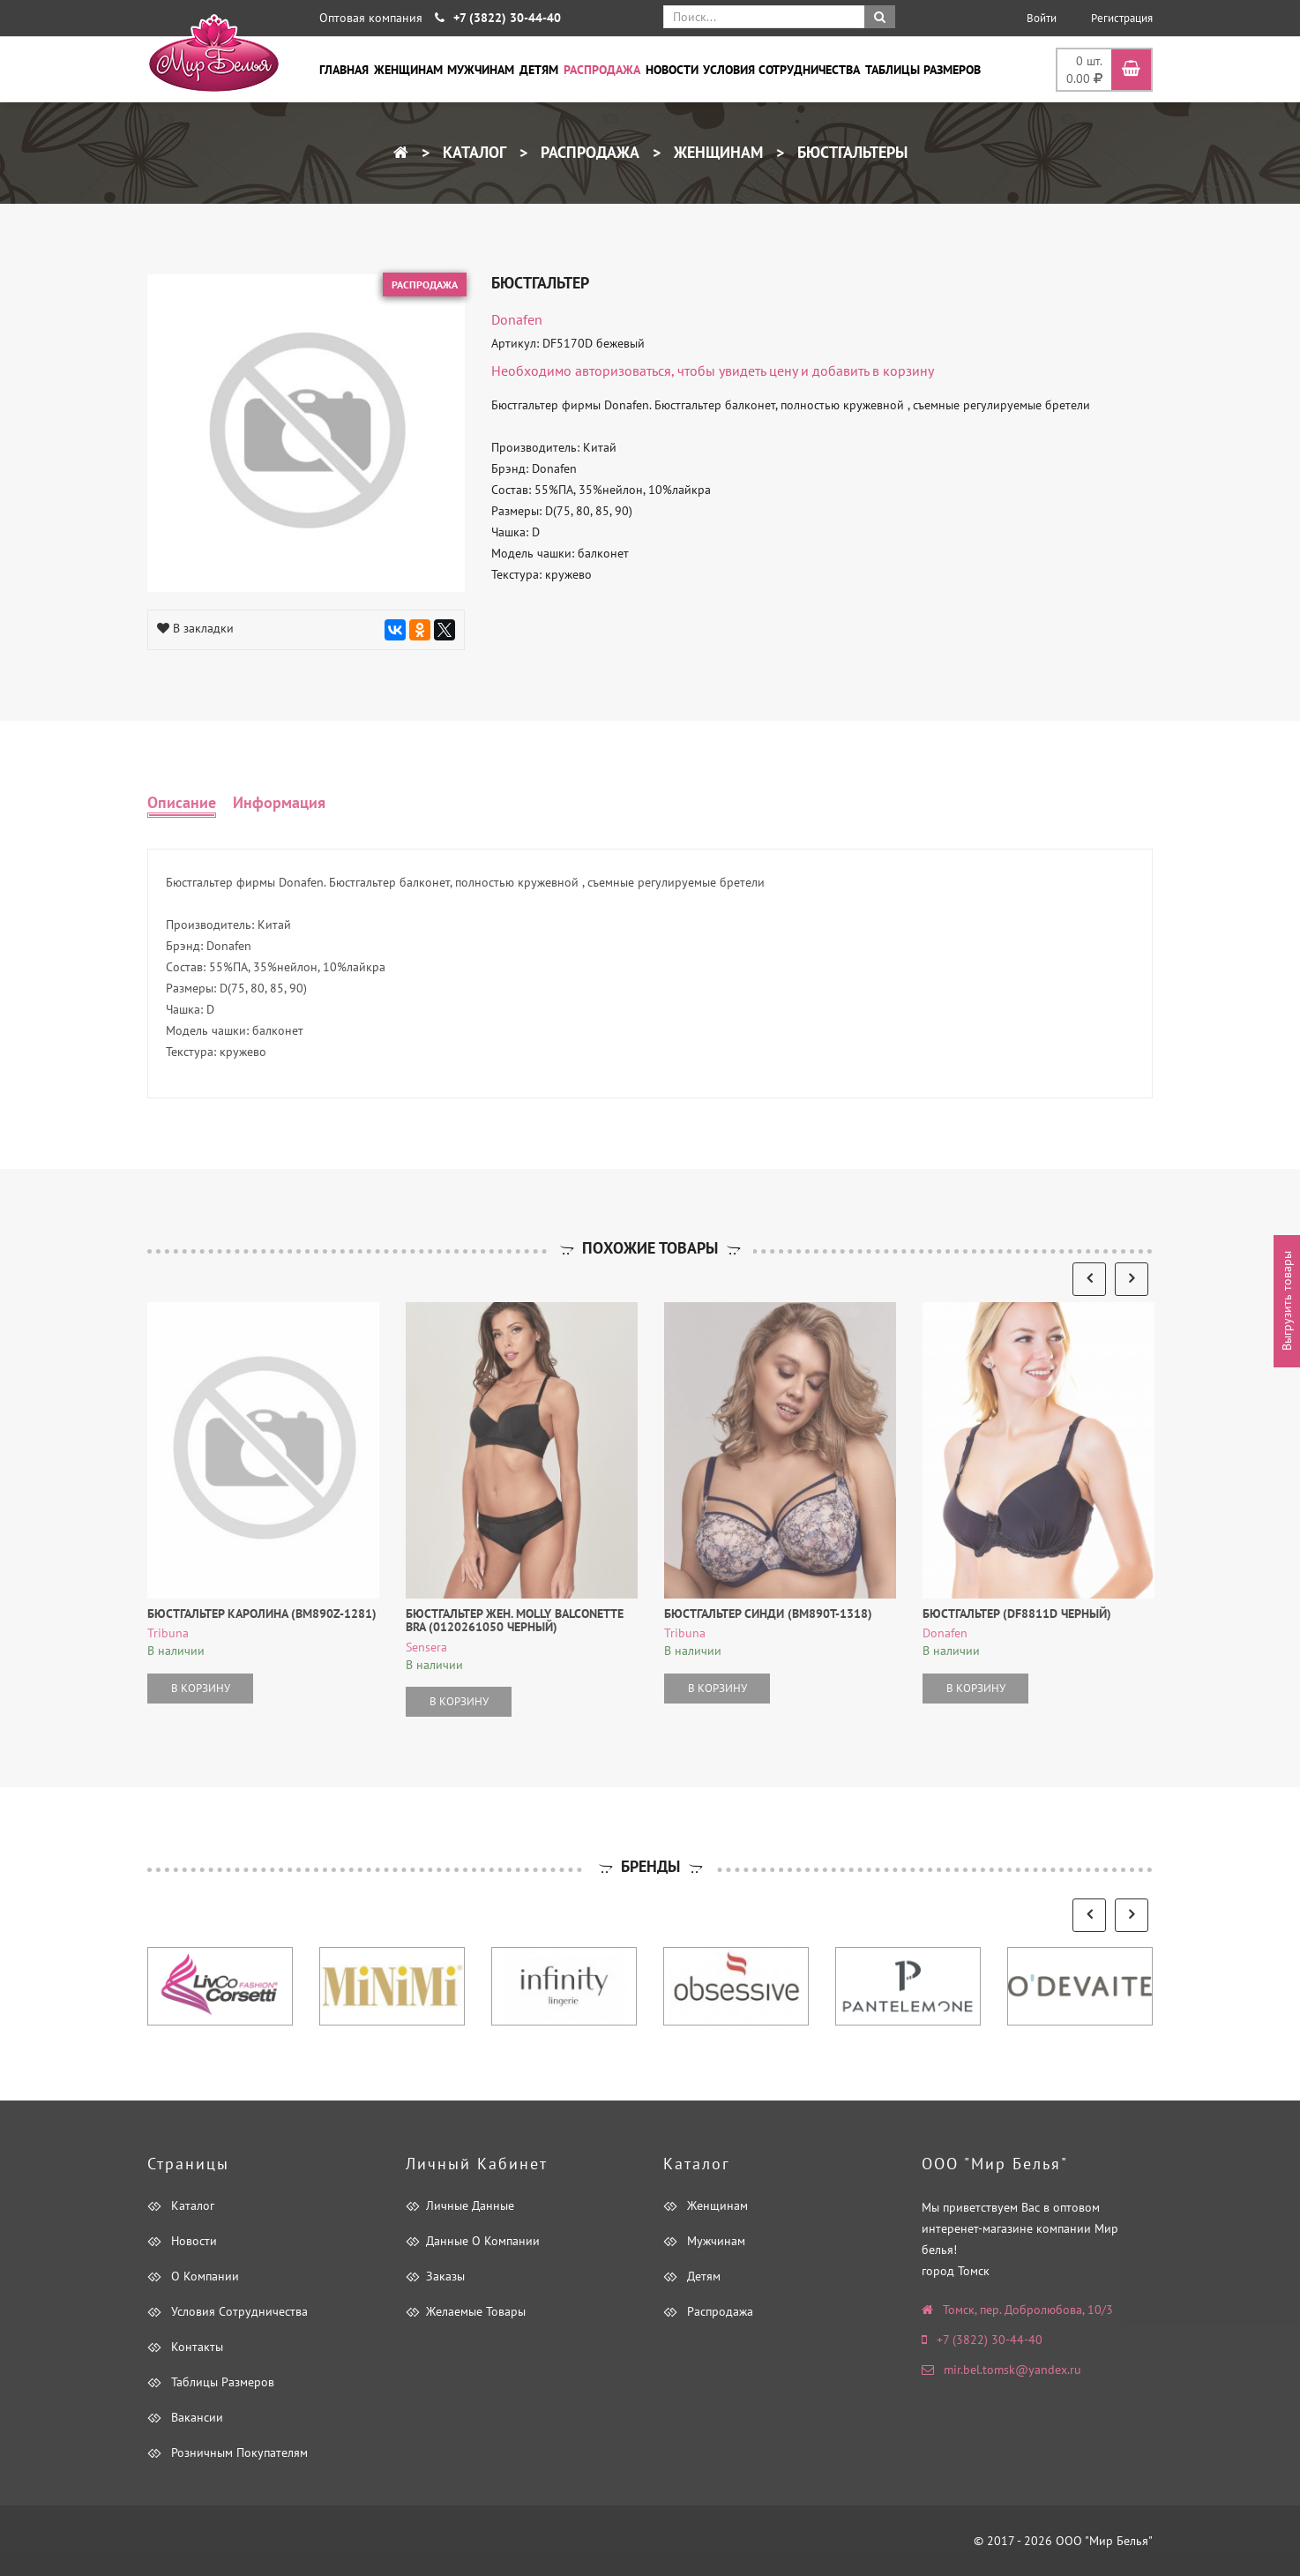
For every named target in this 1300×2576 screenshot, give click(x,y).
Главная (344, 70)
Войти (1042, 18)
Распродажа (602, 70)
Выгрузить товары (1287, 1302)
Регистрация (1122, 18)
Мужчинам (480, 70)
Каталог (472, 152)
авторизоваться (623, 370)
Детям (538, 70)
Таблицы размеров (923, 70)
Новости (672, 70)
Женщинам (408, 70)
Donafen (516, 319)
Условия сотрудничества (781, 70)
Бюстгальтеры (850, 152)
